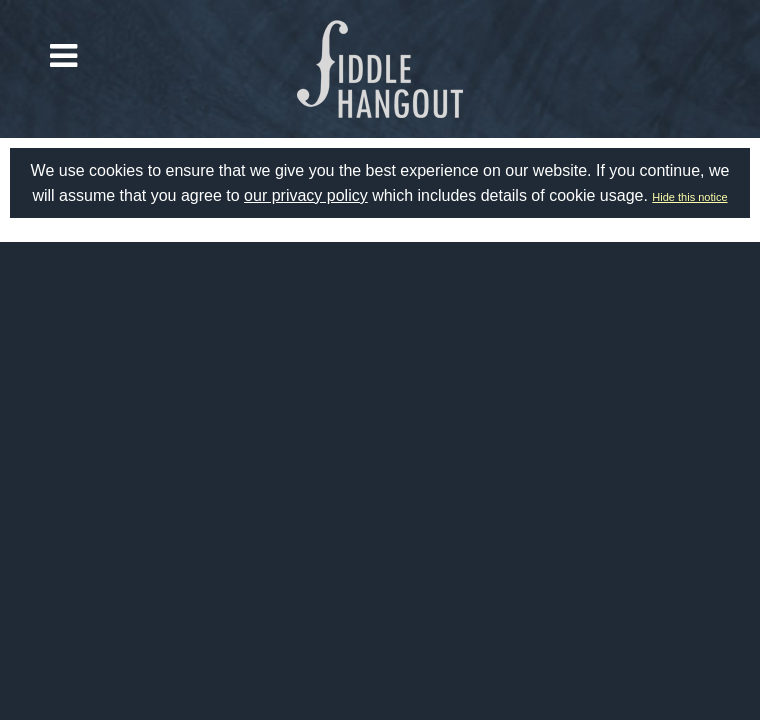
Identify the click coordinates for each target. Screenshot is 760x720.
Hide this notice (689, 197)
